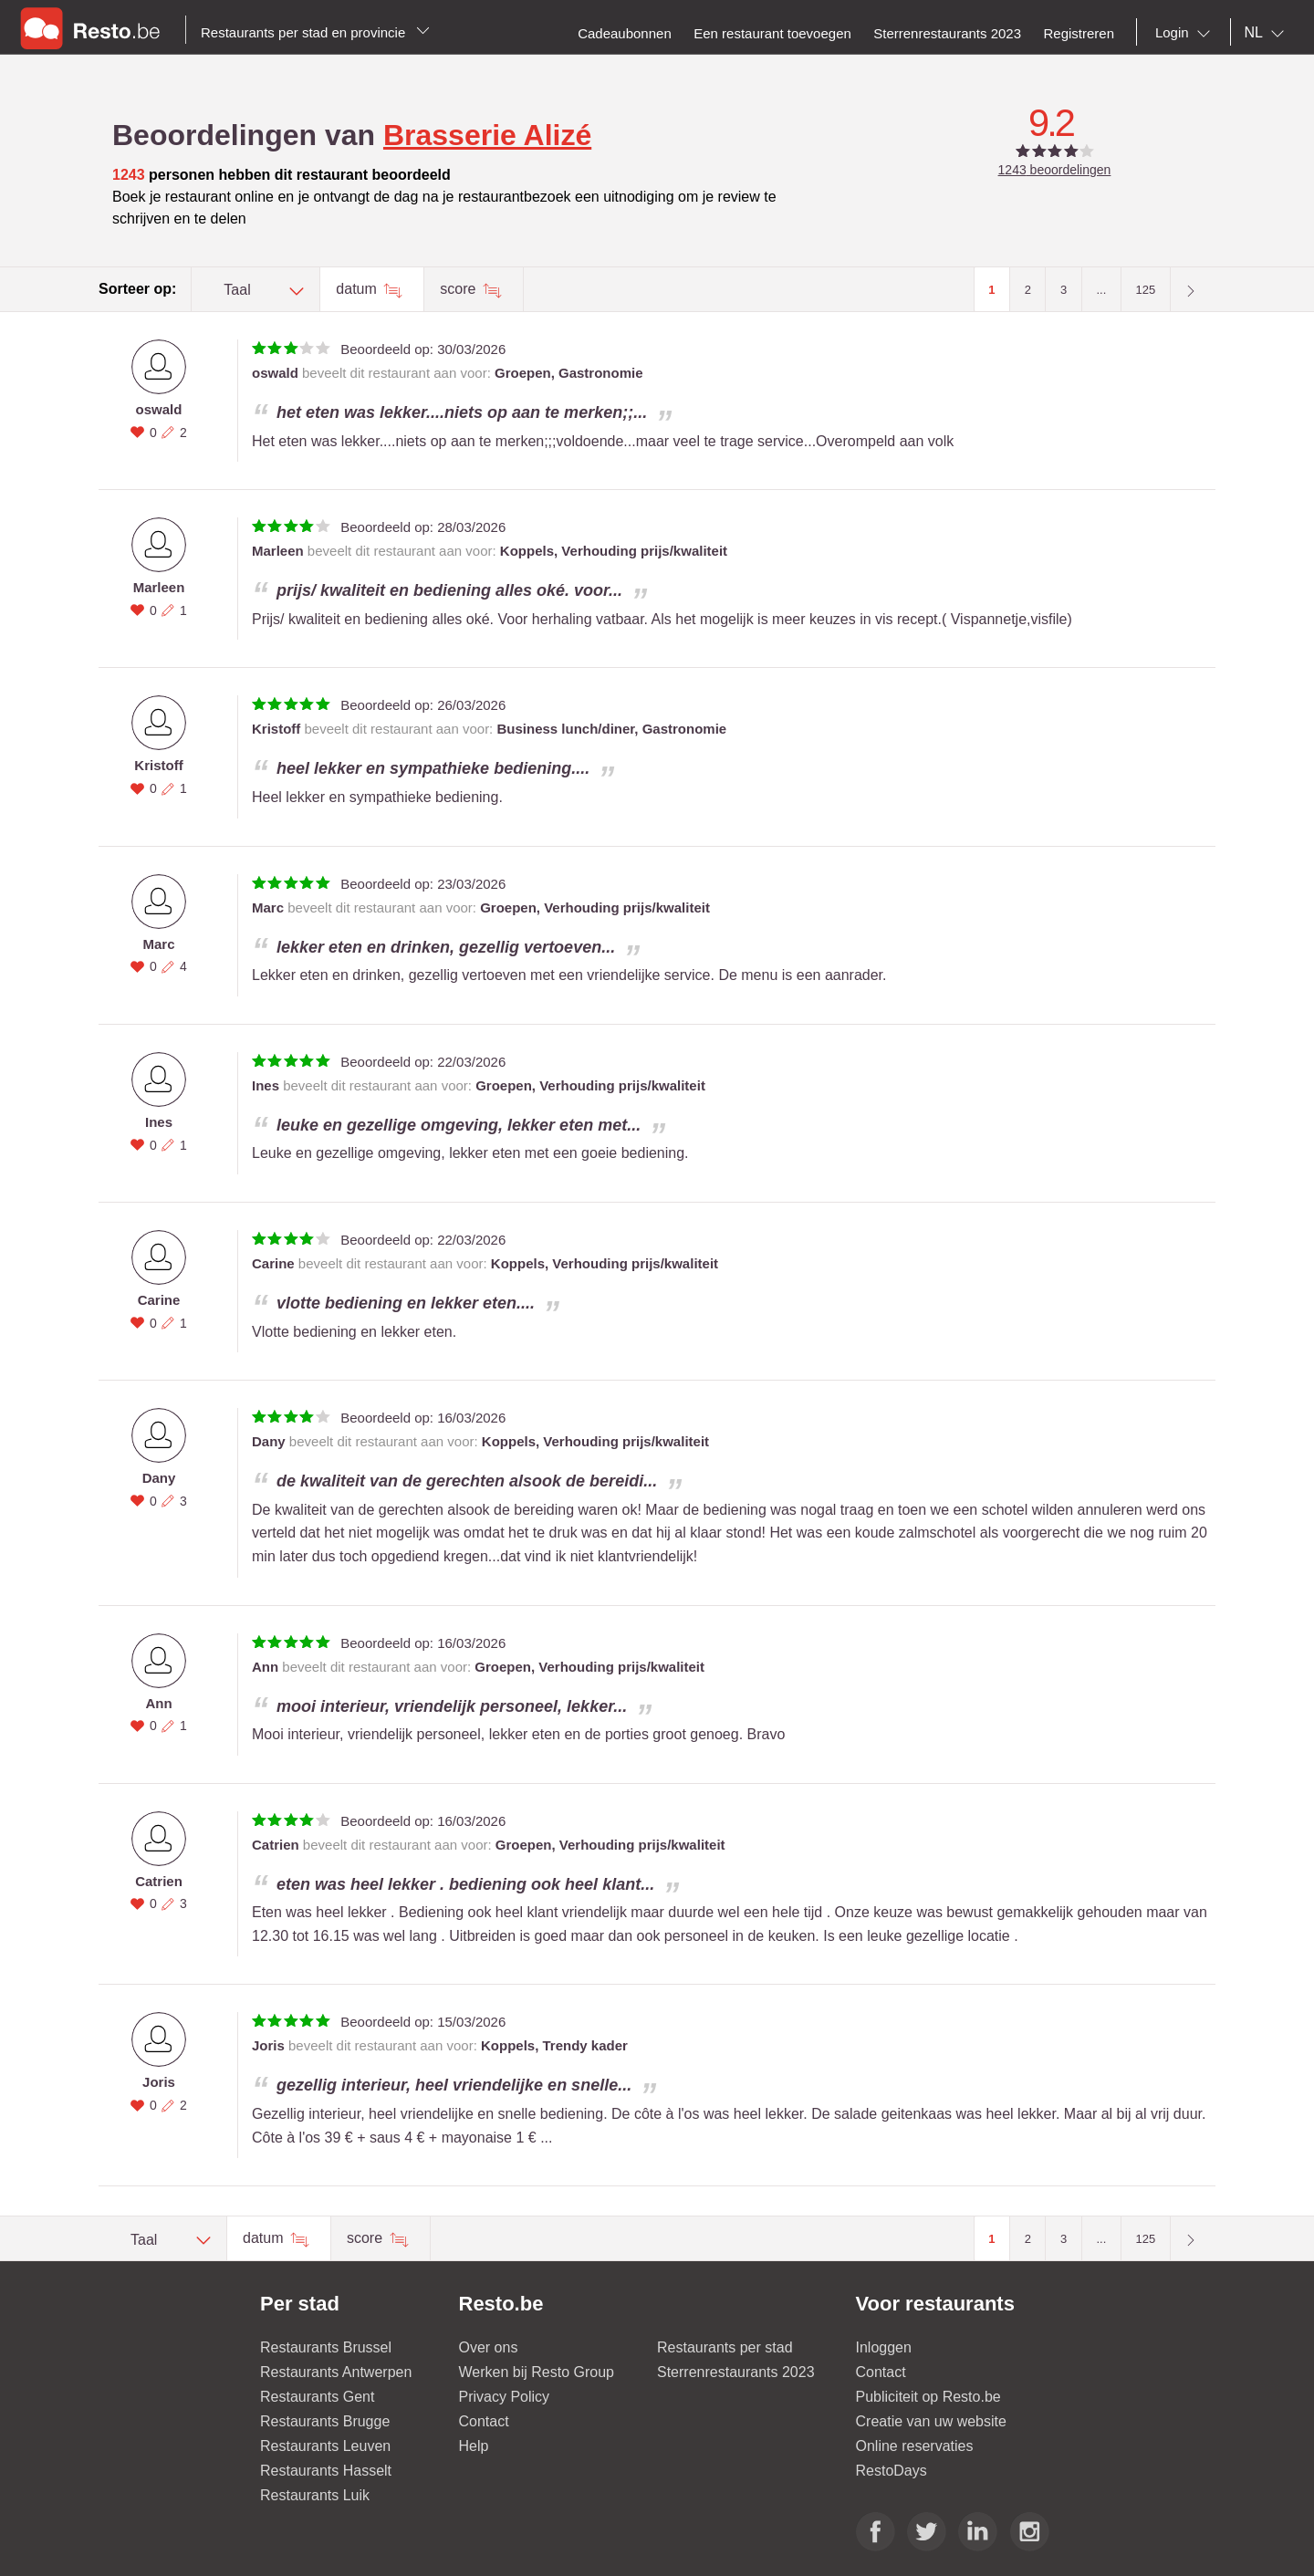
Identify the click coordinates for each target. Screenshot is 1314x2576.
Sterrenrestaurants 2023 (736, 2372)
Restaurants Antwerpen (336, 2372)
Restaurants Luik (315, 2495)
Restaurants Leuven (325, 2446)
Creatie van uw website (931, 2421)
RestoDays (891, 2470)
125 (1146, 290)
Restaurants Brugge (325, 2421)
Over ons (488, 2347)
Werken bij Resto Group (536, 2372)
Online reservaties (915, 2446)
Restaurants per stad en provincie (315, 32)
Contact (484, 2421)
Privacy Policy (504, 2396)
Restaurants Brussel (325, 2347)
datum (358, 289)
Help (474, 2446)
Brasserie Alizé (487, 135)
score (460, 289)
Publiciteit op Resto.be (928, 2396)
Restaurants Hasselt (325, 2470)
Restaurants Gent (317, 2396)
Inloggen (884, 2347)
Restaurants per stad (725, 2347)
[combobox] (1186, 33)
